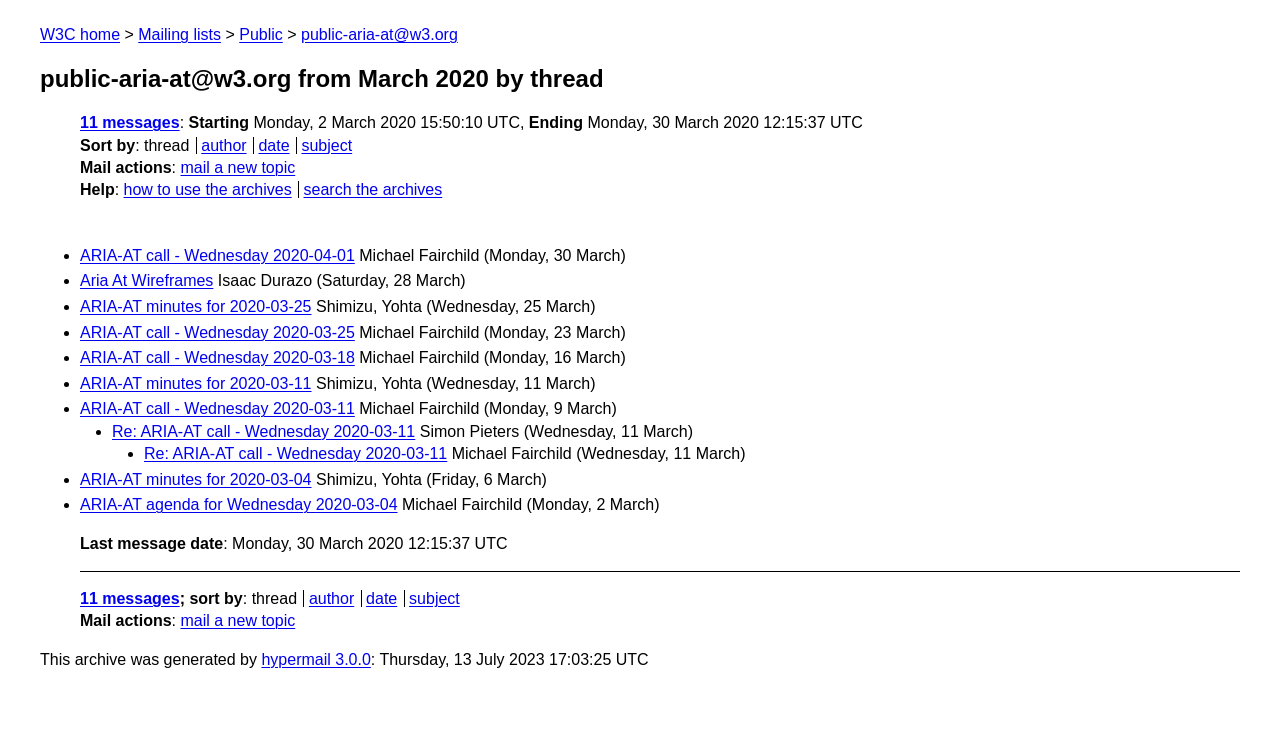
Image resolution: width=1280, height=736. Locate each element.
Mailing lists (179, 34)
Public (261, 34)
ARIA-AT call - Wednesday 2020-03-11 (217, 408)
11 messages (130, 122)
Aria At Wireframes (146, 280)
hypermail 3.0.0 (315, 659)
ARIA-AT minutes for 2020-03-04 (196, 479)
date (273, 145)
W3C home (80, 34)
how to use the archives (208, 189)
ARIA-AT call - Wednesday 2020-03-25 (217, 332)
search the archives (373, 189)
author (223, 145)
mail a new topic (237, 167)
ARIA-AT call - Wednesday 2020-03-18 (217, 357)
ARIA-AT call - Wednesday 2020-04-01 (217, 255)
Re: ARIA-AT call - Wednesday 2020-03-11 (263, 431)
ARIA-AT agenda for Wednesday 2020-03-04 (239, 504)
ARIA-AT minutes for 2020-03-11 (196, 383)
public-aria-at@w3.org (379, 34)
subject (326, 145)
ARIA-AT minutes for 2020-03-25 (196, 306)
